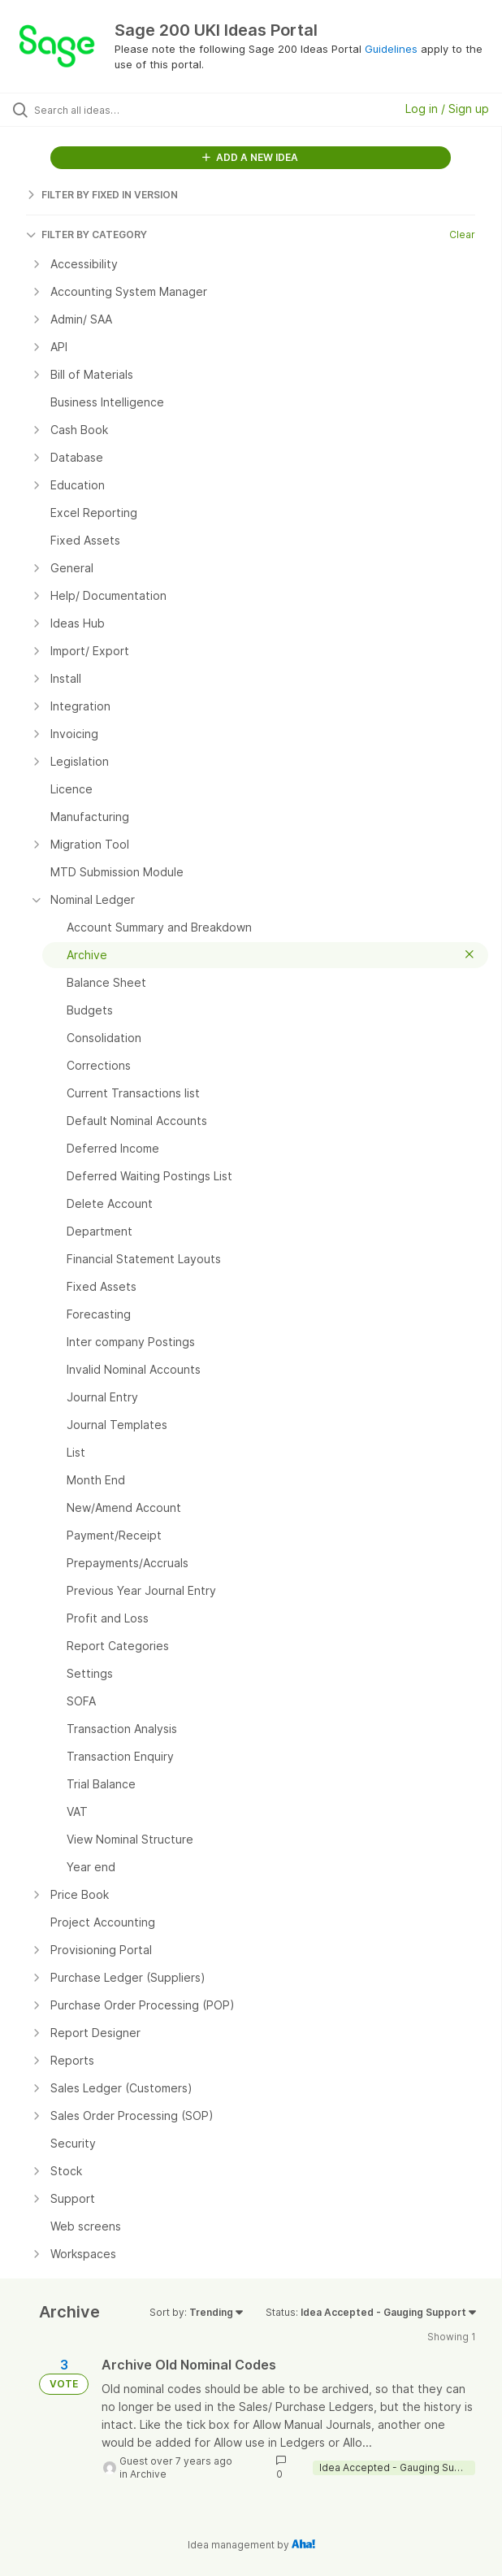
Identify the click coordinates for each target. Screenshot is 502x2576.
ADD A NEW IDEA (250, 157)
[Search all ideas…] (126, 109)
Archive (148, 2474)
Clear (462, 234)
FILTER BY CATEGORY (86, 234)
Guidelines (391, 48)
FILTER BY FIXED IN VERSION (102, 195)
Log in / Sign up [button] (447, 108)
